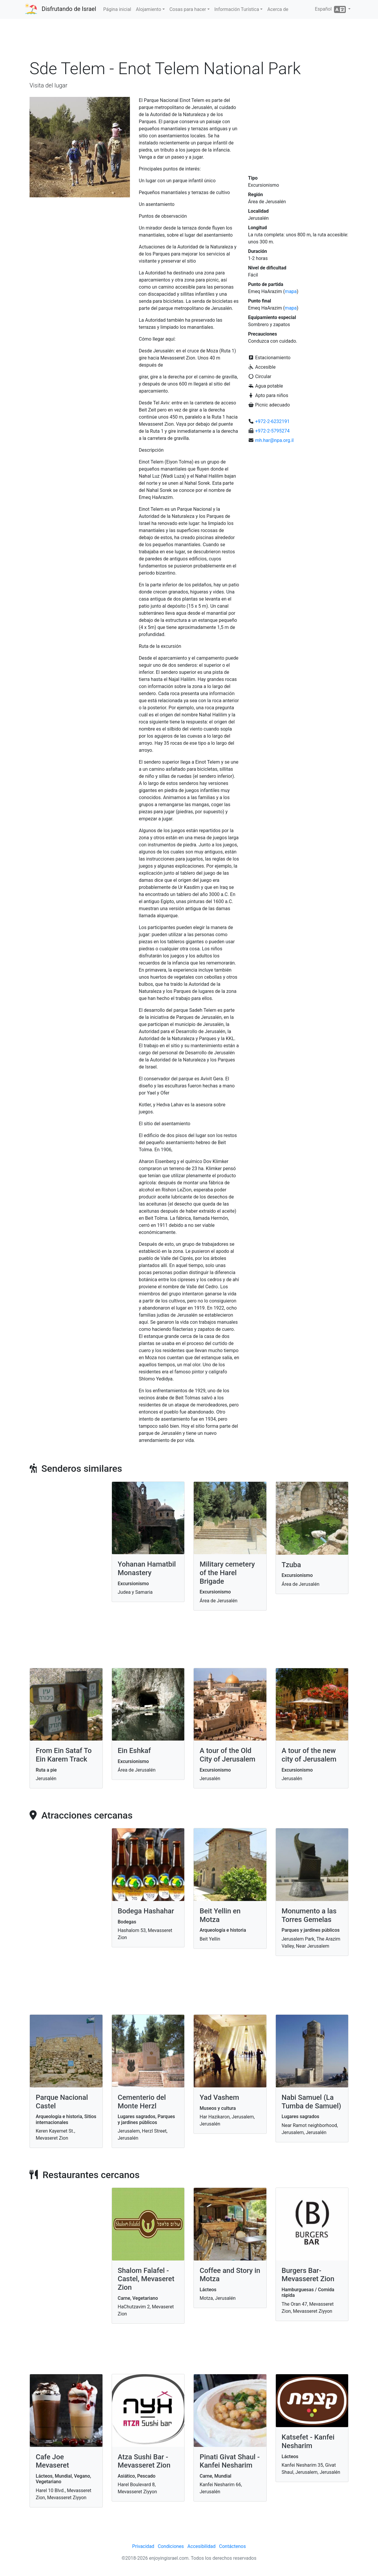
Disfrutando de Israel (69, 8)
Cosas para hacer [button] (188, 9)
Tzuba (291, 1565)
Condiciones (171, 2546)
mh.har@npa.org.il (274, 440)
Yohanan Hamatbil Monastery (147, 1568)
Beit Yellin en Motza (220, 1915)
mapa (290, 291)
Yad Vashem (219, 2097)
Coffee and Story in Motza (230, 2274)
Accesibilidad (202, 2546)
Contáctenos (232, 2546)
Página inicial (117, 9)
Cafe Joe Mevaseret (52, 2461)
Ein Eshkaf (134, 1750)
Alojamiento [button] (148, 9)
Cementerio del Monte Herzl (142, 2101)
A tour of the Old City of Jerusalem (227, 1754)
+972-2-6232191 (272, 421)
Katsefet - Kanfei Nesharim (308, 2441)
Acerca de (277, 9)
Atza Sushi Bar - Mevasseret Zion (144, 2461)
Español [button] (331, 9)
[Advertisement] (189, 41)
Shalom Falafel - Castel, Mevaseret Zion (146, 2279)
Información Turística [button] (236, 9)
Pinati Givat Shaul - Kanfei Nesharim (230, 2461)
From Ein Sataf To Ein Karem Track (64, 1754)
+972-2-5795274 (272, 431)
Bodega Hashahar (146, 1911)
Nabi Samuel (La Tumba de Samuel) (311, 2101)
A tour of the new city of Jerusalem (309, 1754)
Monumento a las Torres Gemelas (309, 1915)
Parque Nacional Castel (62, 2101)
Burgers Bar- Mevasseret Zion (308, 2274)
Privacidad (143, 2546)
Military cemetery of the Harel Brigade (227, 1572)
